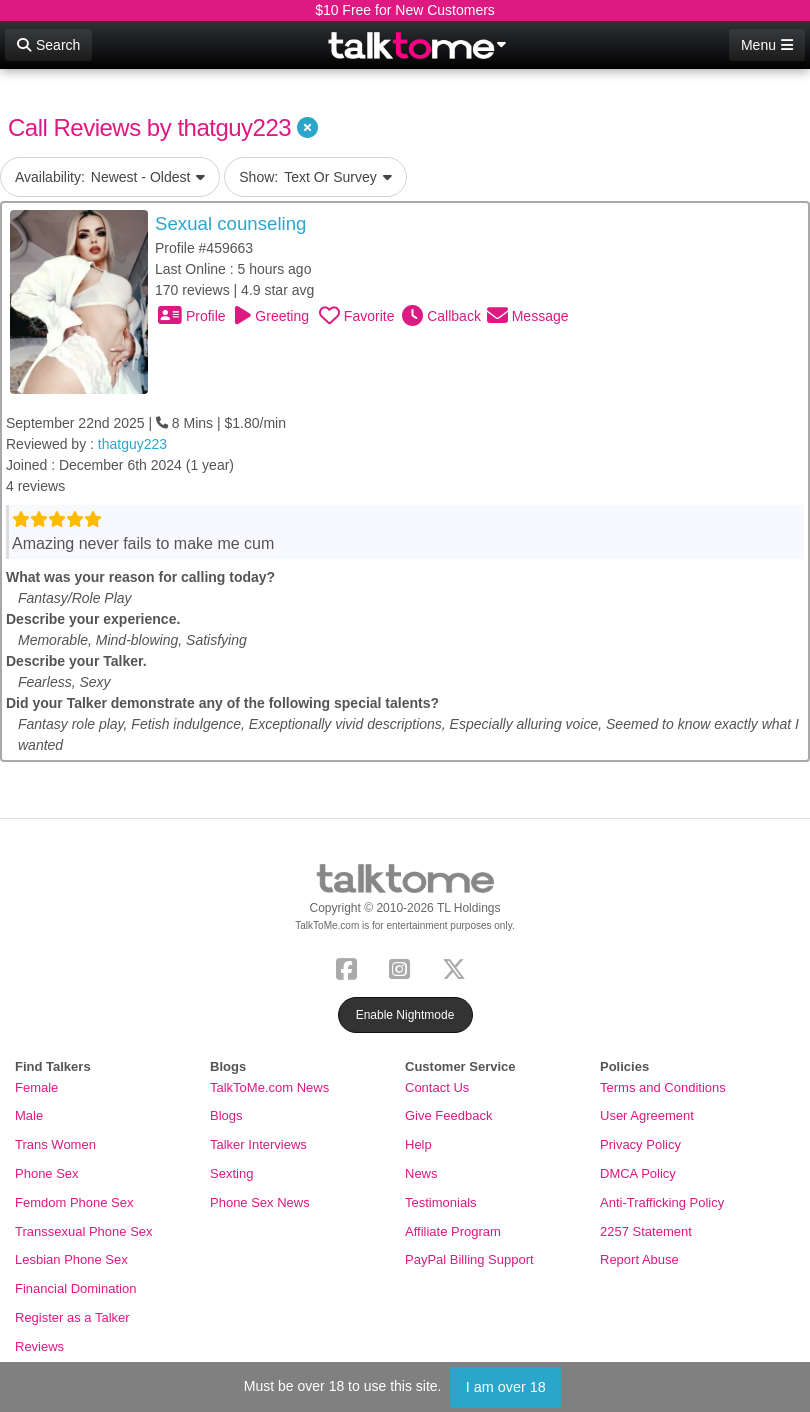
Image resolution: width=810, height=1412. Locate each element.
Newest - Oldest (110, 177)
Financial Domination (75, 1288)
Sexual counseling (230, 223)
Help (418, 1144)
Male (29, 1115)
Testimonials (441, 1202)
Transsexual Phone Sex (84, 1231)
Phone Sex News (260, 1202)
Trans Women (55, 1144)
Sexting (231, 1173)
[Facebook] (350, 966)
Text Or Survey (315, 177)
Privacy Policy (640, 1144)
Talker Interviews (258, 1144)
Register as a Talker (72, 1317)
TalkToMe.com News (269, 1087)
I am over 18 (506, 1387)
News (421, 1173)
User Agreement (647, 1115)
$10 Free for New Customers (405, 10)
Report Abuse (639, 1259)
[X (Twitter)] (458, 966)
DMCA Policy (638, 1173)
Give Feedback (448, 1115)
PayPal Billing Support (469, 1259)
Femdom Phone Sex (74, 1202)
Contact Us (437, 1087)
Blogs (226, 1115)
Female (36, 1087)
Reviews (39, 1346)
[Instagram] (403, 966)
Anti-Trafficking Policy (662, 1202)
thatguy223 (132, 444)
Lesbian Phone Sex (71, 1259)
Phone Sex (47, 1173)
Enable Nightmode (405, 1015)
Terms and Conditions (663, 1087)
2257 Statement (646, 1231)
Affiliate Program (453, 1231)
